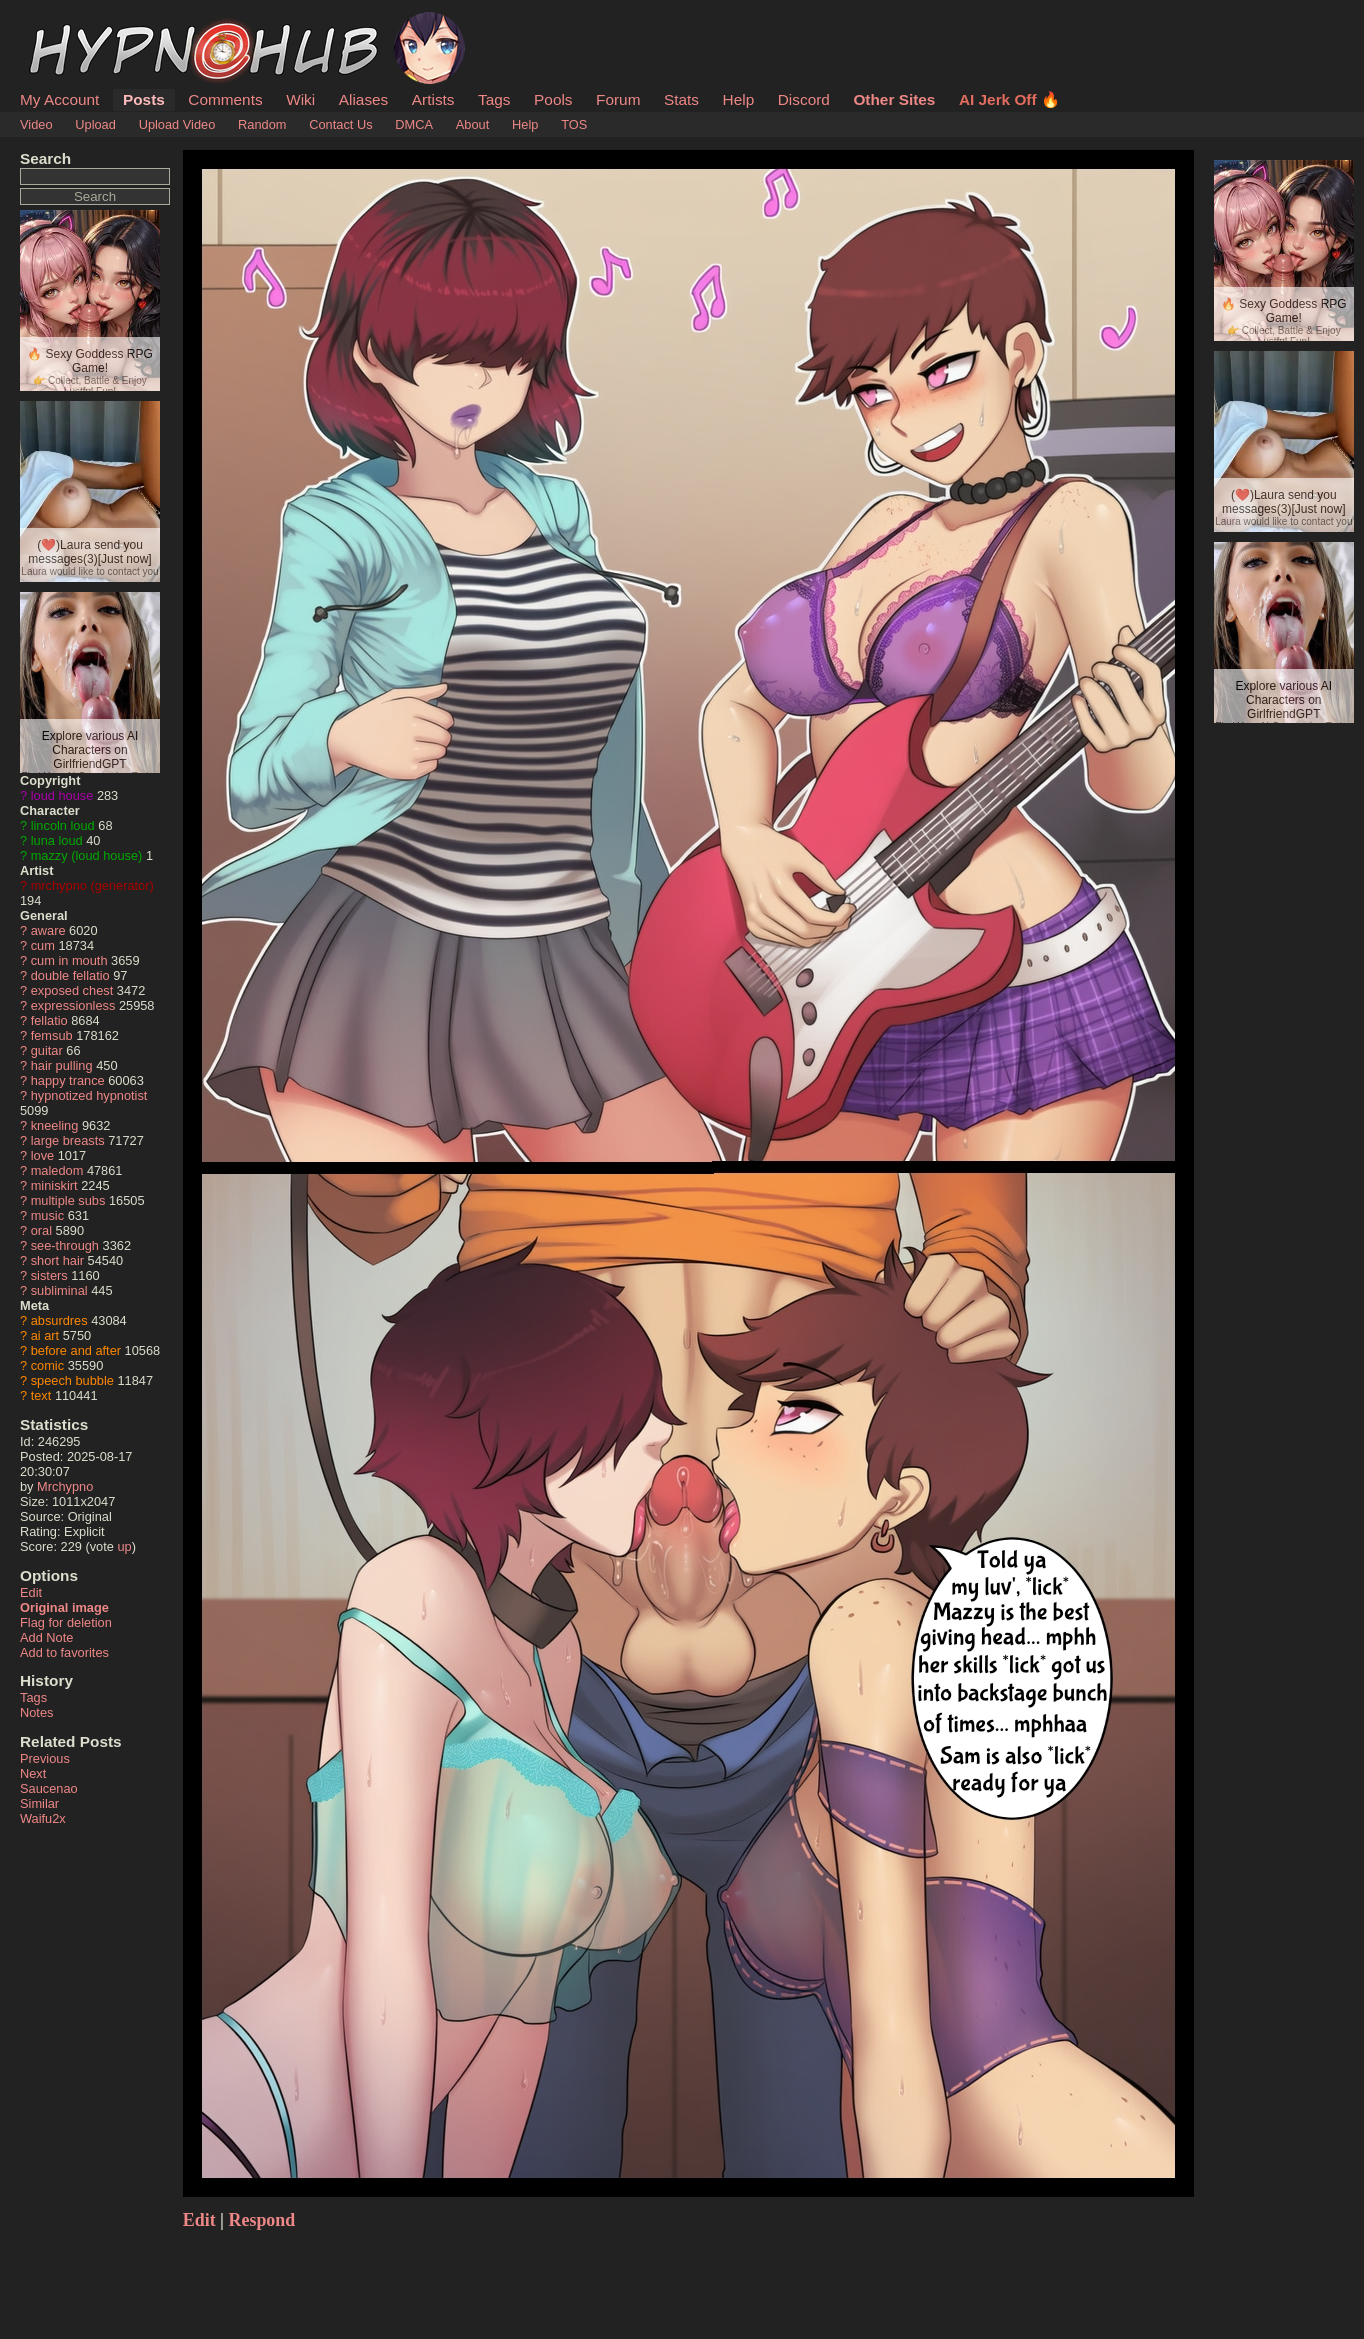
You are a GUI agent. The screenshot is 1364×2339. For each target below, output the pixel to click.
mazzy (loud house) (87, 855)
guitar (47, 1050)
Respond (262, 2220)
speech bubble (72, 1380)
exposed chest (72, 990)
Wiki (300, 99)
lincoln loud (63, 825)
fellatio (49, 1020)
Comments (225, 99)
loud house (62, 795)
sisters (49, 1275)
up (124, 1546)
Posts (144, 99)
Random (262, 124)
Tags (494, 99)
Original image (64, 1607)
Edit (31, 1592)
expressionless (73, 1005)
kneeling (55, 1125)
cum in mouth (69, 960)
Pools (553, 99)
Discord (804, 99)
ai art (45, 1335)
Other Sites (894, 99)
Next (33, 1773)
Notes (36, 1712)
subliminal (59, 1290)
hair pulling (62, 1065)
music (47, 1215)
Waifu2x (43, 1818)
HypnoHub (75, 23)
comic (47, 1365)
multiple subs (68, 1200)
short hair (57, 1260)
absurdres (59, 1320)
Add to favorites (64, 1652)
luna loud (57, 840)
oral (41, 1230)
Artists (433, 99)
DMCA (414, 124)
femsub (52, 1035)
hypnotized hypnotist (89, 1095)
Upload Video (177, 124)
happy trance (68, 1080)
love (42, 1155)
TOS (574, 124)
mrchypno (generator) (92, 885)
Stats (681, 99)
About (472, 124)
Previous (45, 1758)
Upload (95, 124)
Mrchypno (65, 1486)
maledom (57, 1170)
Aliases (364, 99)
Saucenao (49, 1788)
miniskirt (54, 1185)
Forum (618, 99)
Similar (39, 1803)
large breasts (68, 1140)
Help (739, 99)
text (41, 1395)
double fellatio (70, 975)
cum (43, 945)
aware (48, 930)
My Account (59, 99)
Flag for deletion (66, 1622)
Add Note (46, 1637)
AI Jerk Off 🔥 (1009, 99)
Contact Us (340, 124)
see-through (65, 1245)
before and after (76, 1350)
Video (36, 124)
